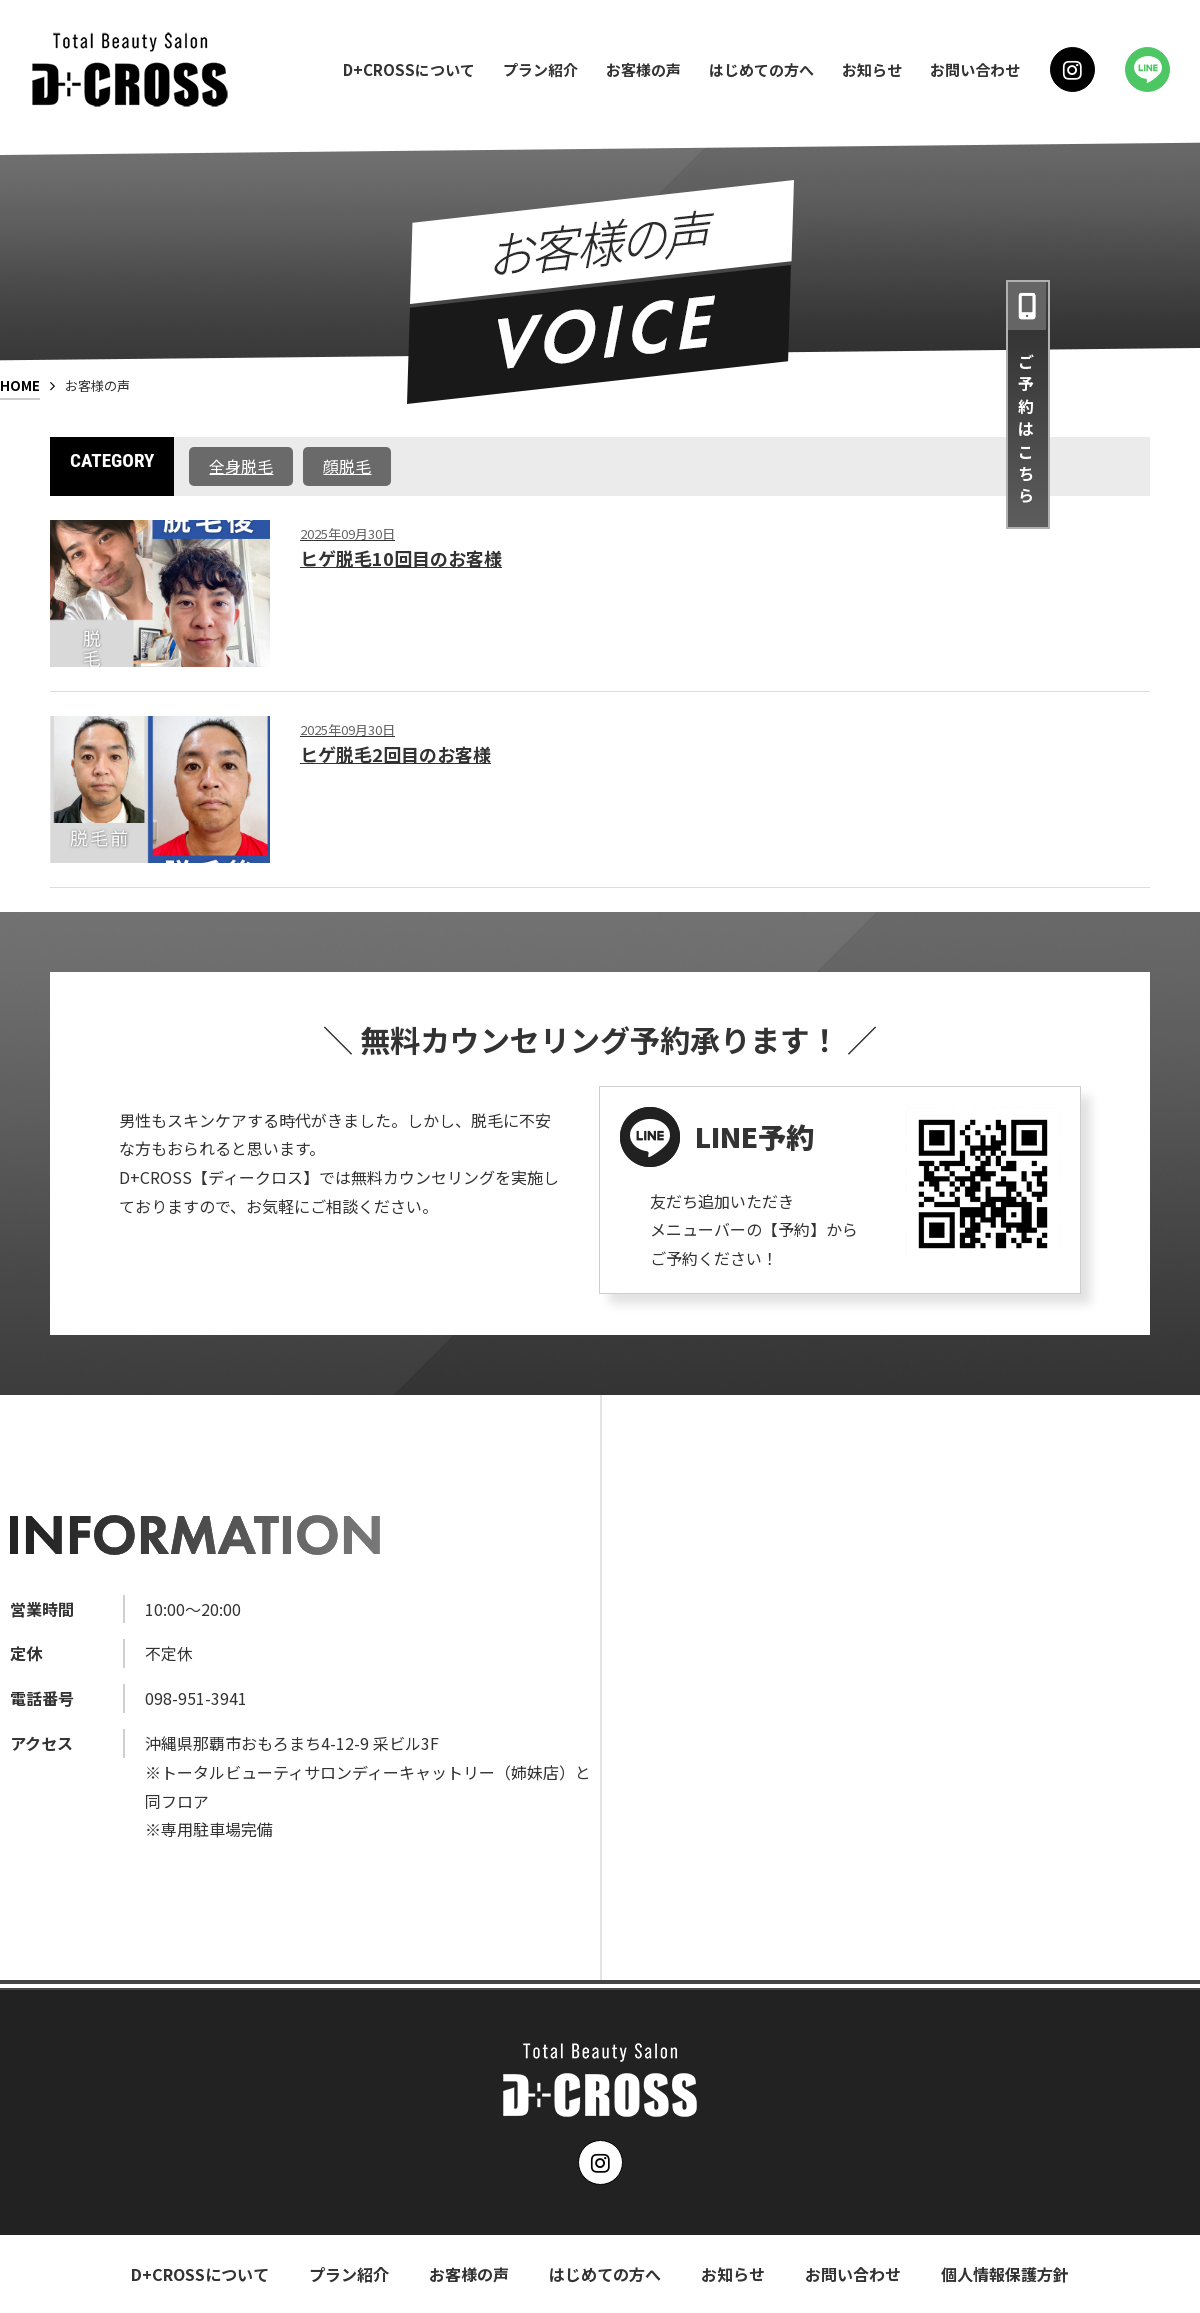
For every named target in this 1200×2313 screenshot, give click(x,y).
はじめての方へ (761, 69)
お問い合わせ (975, 69)
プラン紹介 (540, 69)
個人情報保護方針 (1005, 2274)
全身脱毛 (241, 466)
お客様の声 (643, 69)
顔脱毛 (347, 466)
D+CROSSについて (409, 69)
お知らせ (872, 69)
